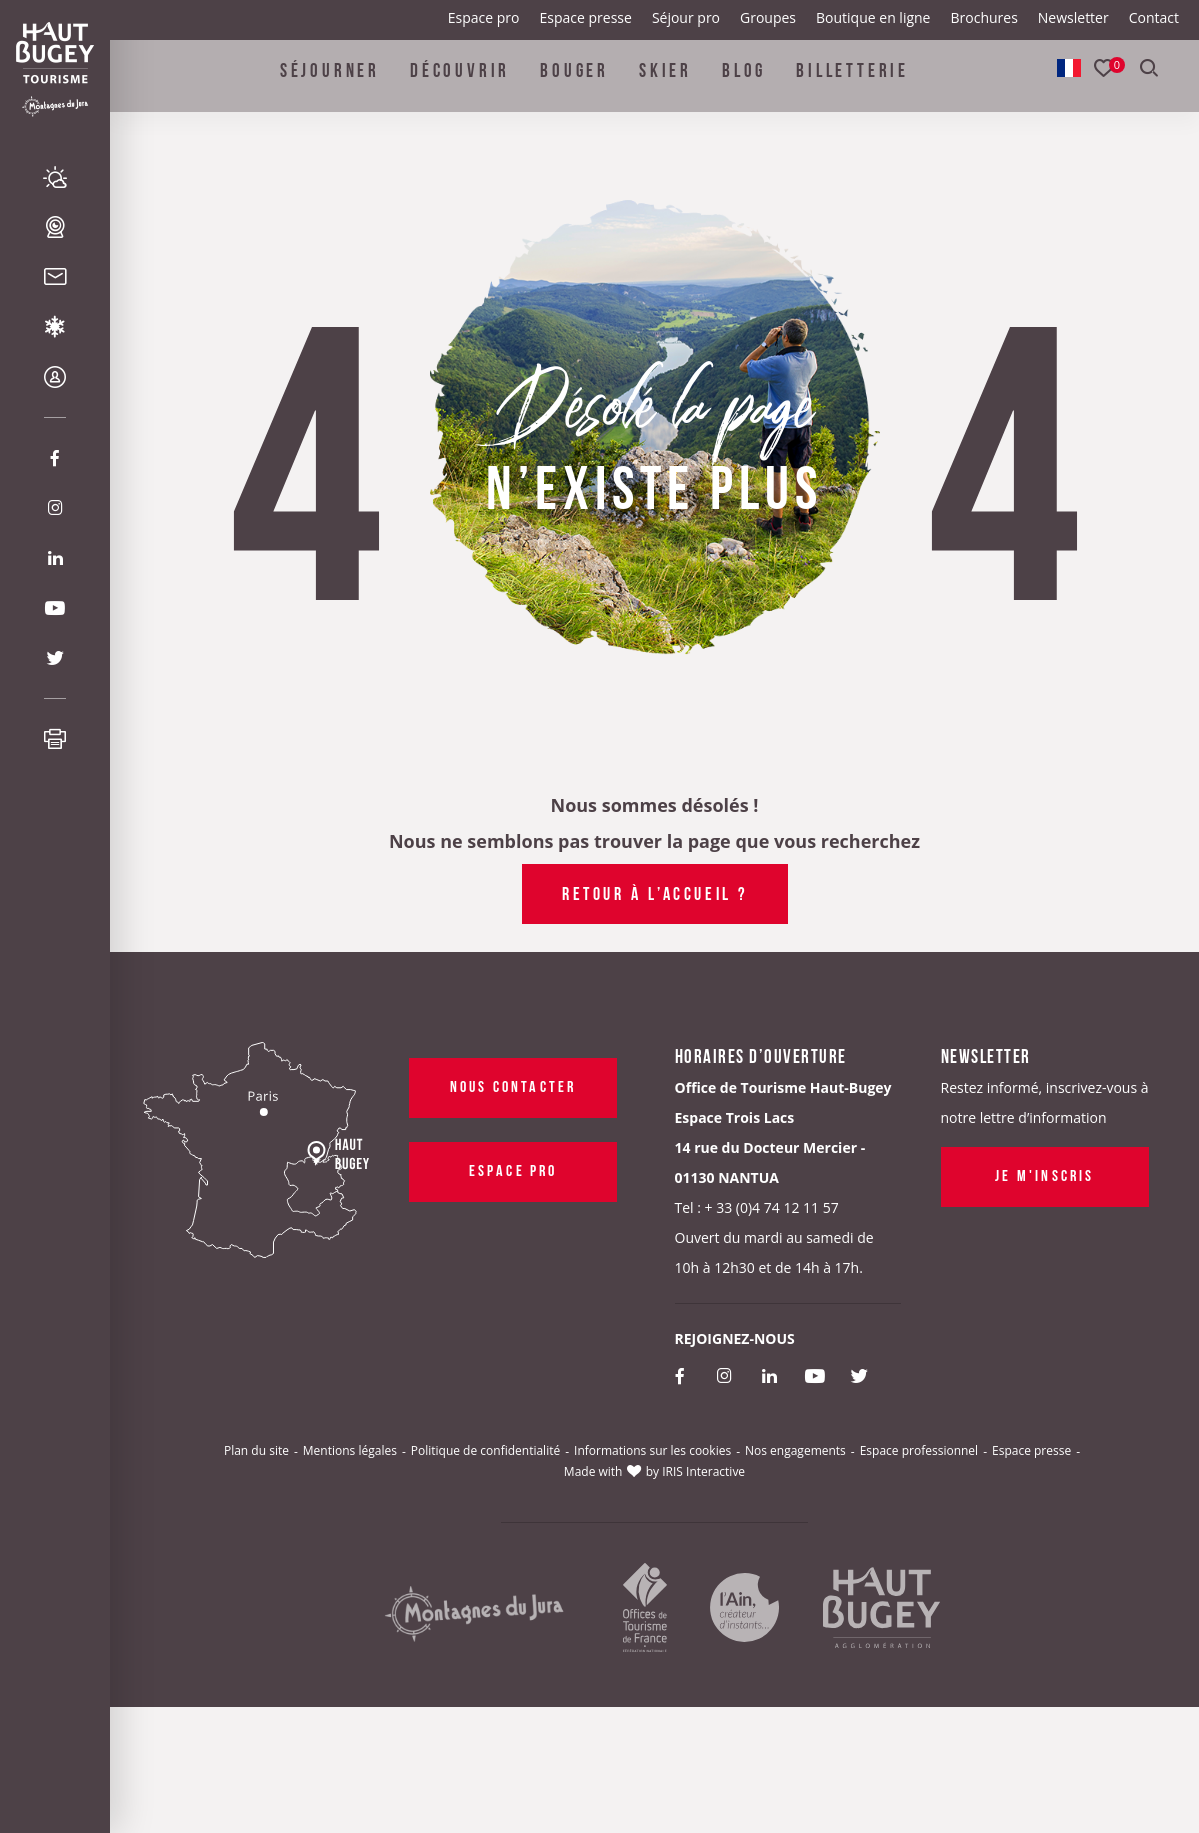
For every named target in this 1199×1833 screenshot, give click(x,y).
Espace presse (586, 17)
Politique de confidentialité (485, 1450)
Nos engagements (795, 1450)
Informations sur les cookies (652, 1450)
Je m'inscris (1044, 1174)
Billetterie (852, 83)
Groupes (768, 17)
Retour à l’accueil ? (655, 892)
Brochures (983, 17)
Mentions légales (350, 1450)
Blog (744, 83)
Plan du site (256, 1450)
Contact (1154, 17)
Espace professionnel (919, 1450)
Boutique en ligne (873, 17)
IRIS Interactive (703, 1471)
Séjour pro (686, 17)
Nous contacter (512, 1085)
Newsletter (1073, 17)
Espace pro (484, 17)
